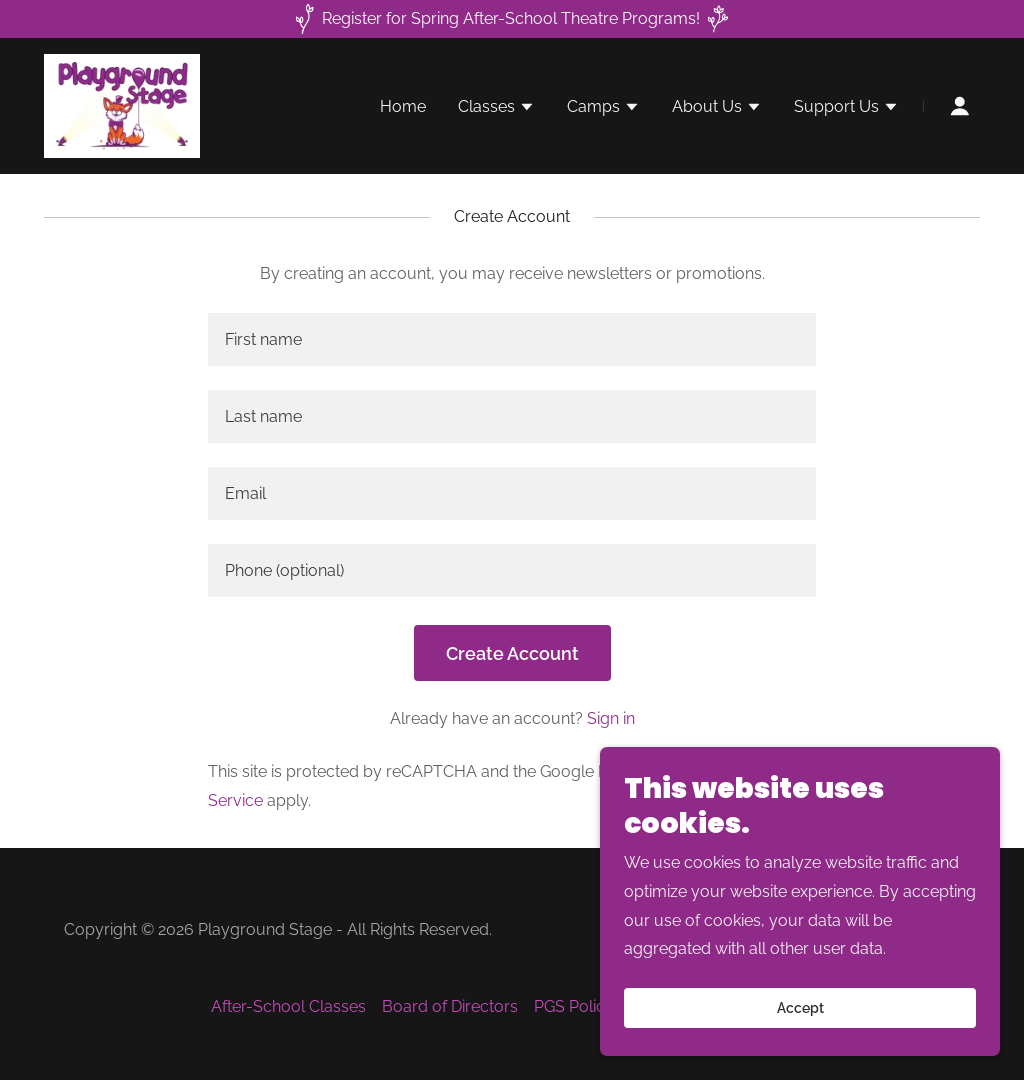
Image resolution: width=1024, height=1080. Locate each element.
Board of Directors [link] (450, 1006)
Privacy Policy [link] (650, 771)
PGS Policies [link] (579, 1006)
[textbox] (512, 339)
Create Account (512, 653)
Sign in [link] (611, 718)
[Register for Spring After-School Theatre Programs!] (512, 19)
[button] (496, 109)
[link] (122, 104)
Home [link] (403, 106)
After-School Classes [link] (288, 1006)
